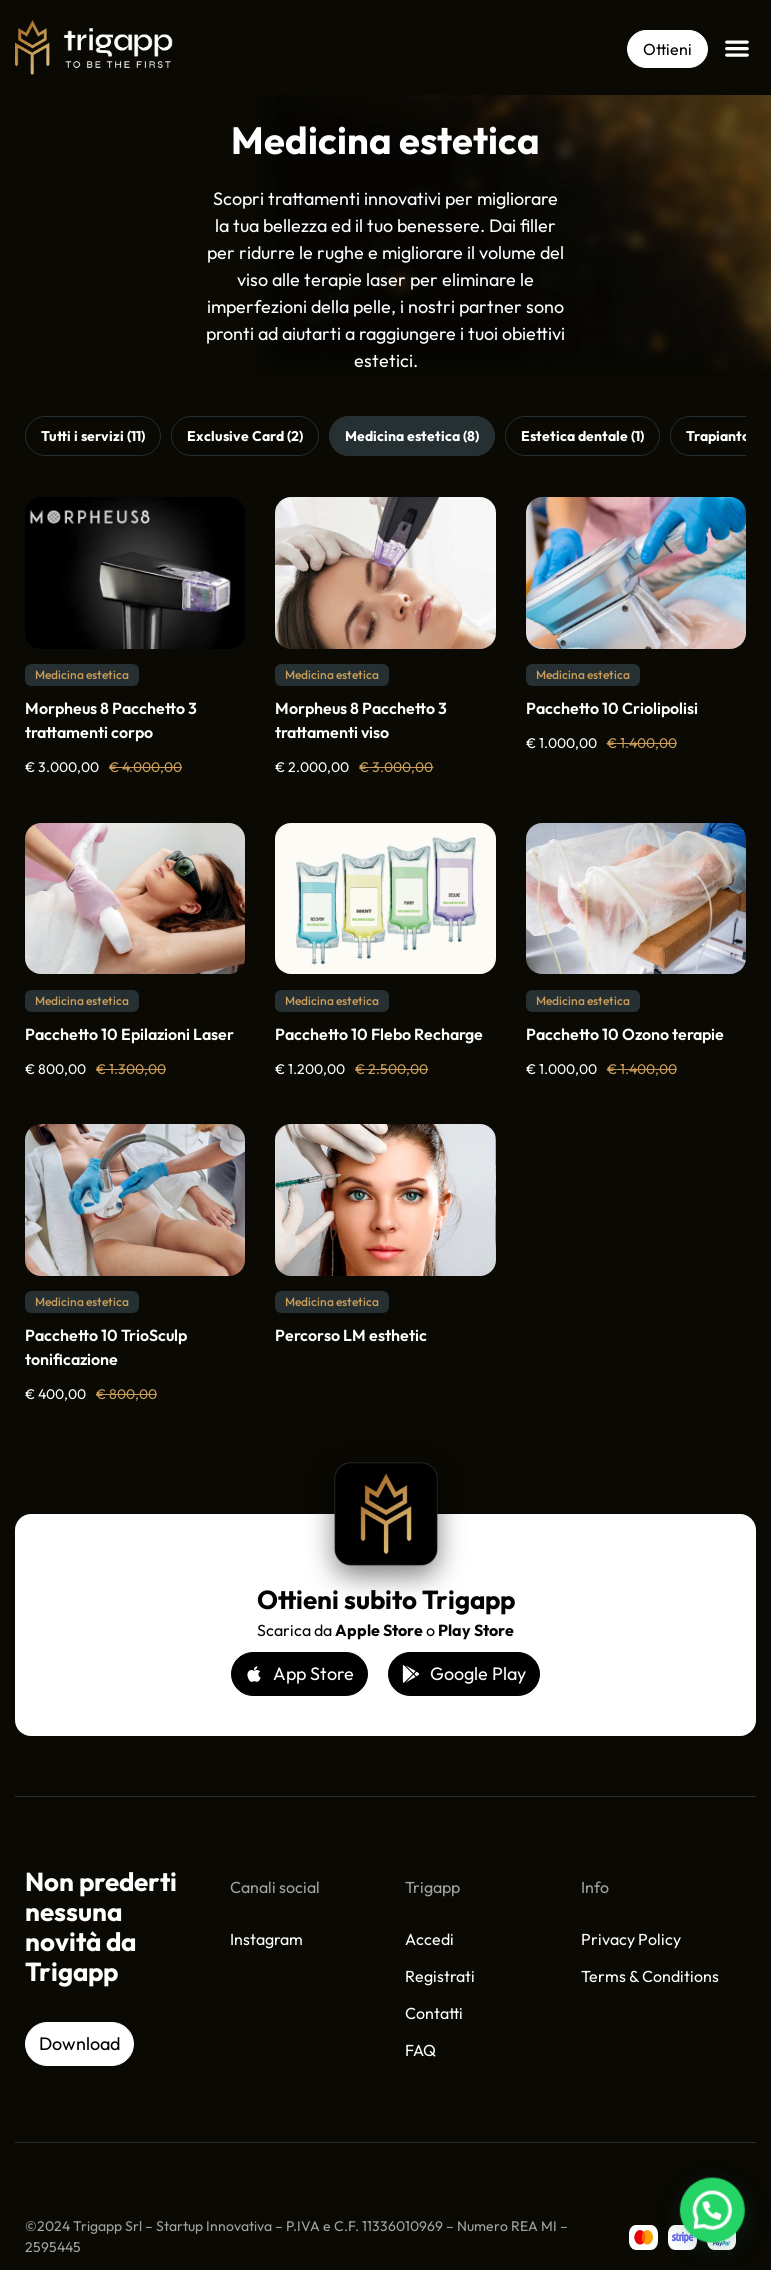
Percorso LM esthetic (351, 1335)
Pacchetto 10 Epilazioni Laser (129, 1034)
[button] (736, 47)
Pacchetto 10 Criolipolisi (612, 708)
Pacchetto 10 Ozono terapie (625, 1034)
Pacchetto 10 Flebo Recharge (379, 1034)
